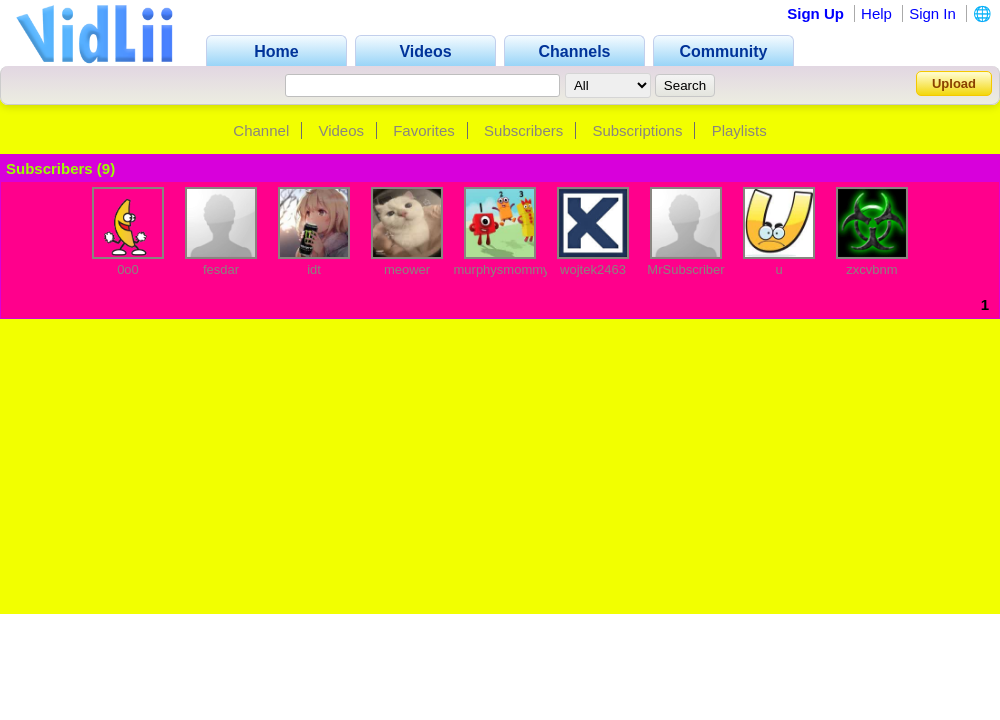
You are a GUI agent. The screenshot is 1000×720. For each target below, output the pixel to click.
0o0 (128, 269)
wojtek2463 (593, 269)
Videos (341, 130)
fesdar (221, 269)
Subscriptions (637, 130)
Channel (261, 130)
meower (407, 269)
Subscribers (523, 130)
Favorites (424, 130)
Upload (954, 83)
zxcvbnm (871, 269)
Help (876, 13)
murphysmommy (502, 269)
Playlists (739, 130)
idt (314, 269)
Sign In (932, 13)
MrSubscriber (685, 269)
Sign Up (815, 13)
